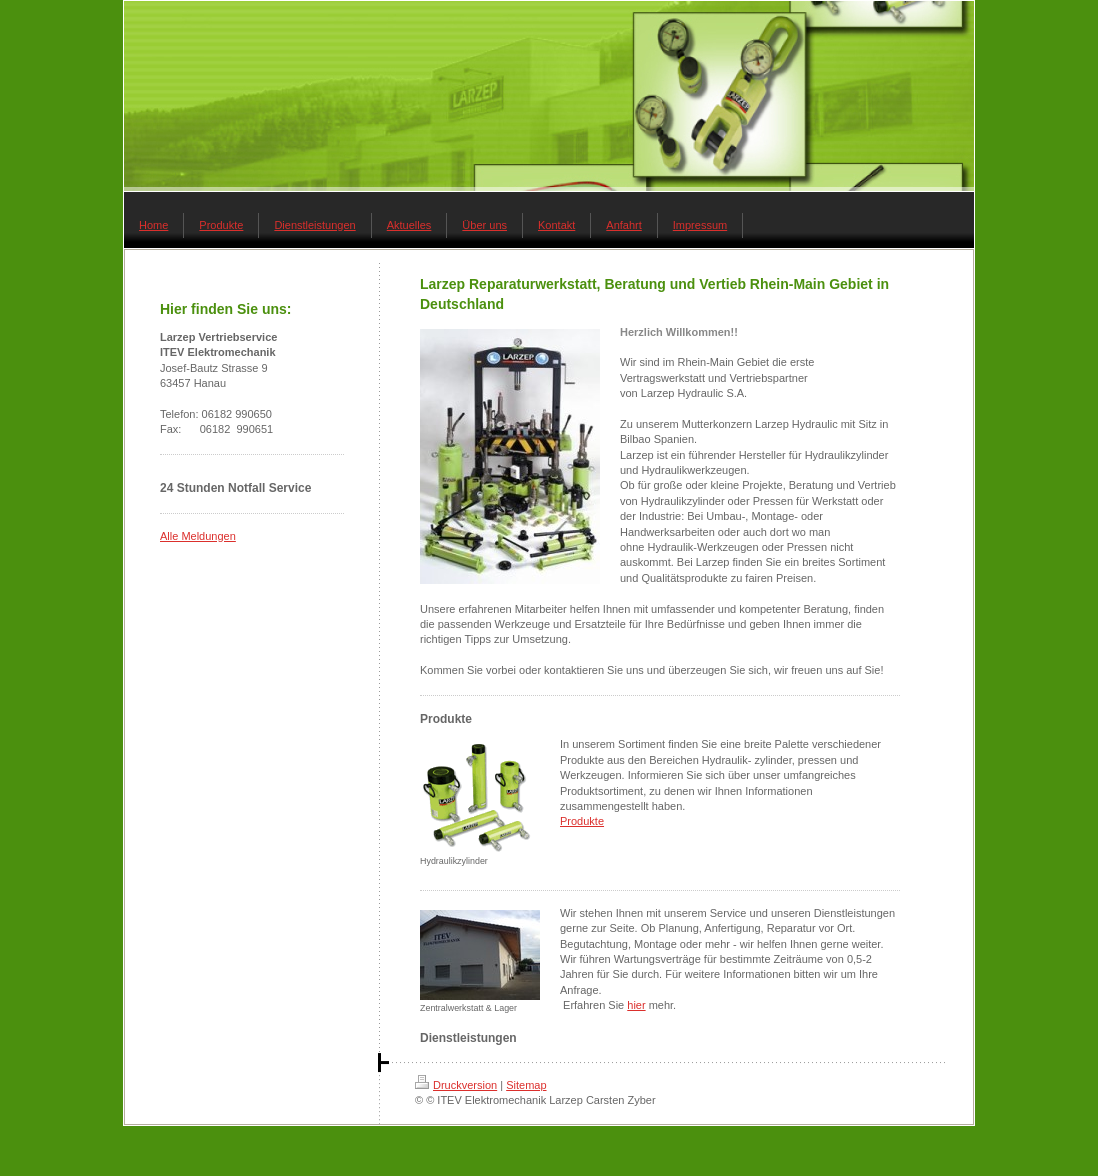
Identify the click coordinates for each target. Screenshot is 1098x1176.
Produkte (582, 821)
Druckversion (456, 1085)
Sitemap (526, 1085)
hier (636, 1005)
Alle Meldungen (198, 536)
